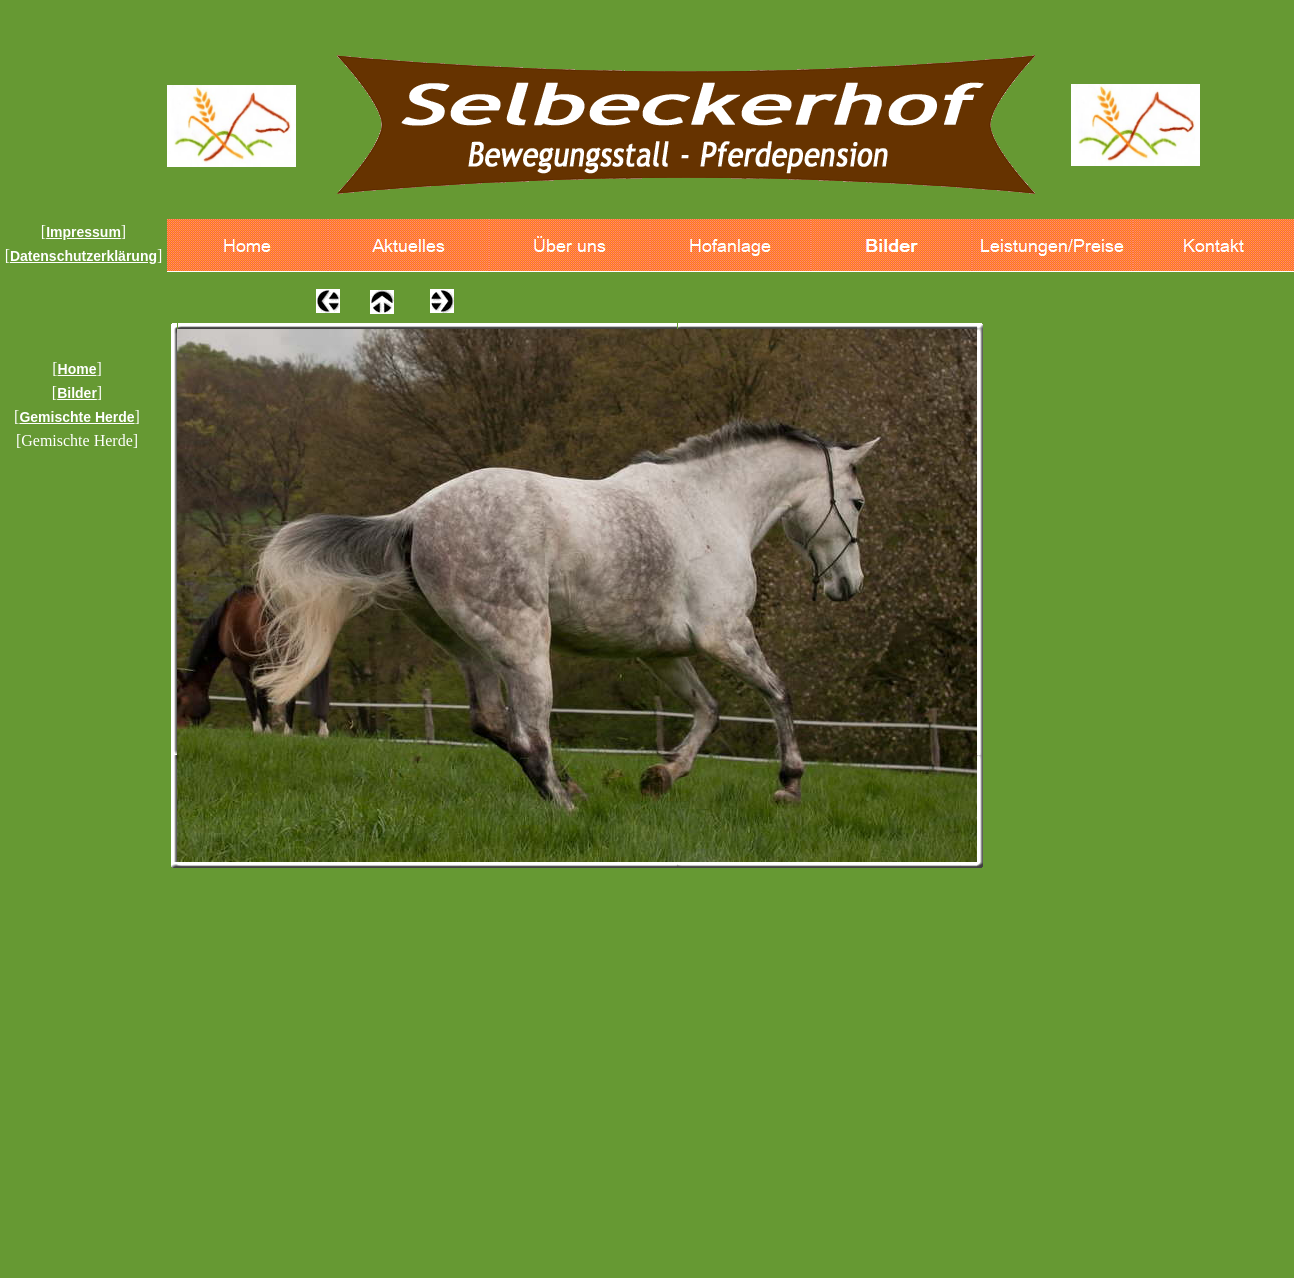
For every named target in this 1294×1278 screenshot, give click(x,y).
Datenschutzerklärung (83, 256)
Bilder (77, 393)
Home (77, 369)
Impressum (83, 232)
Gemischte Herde (76, 417)
